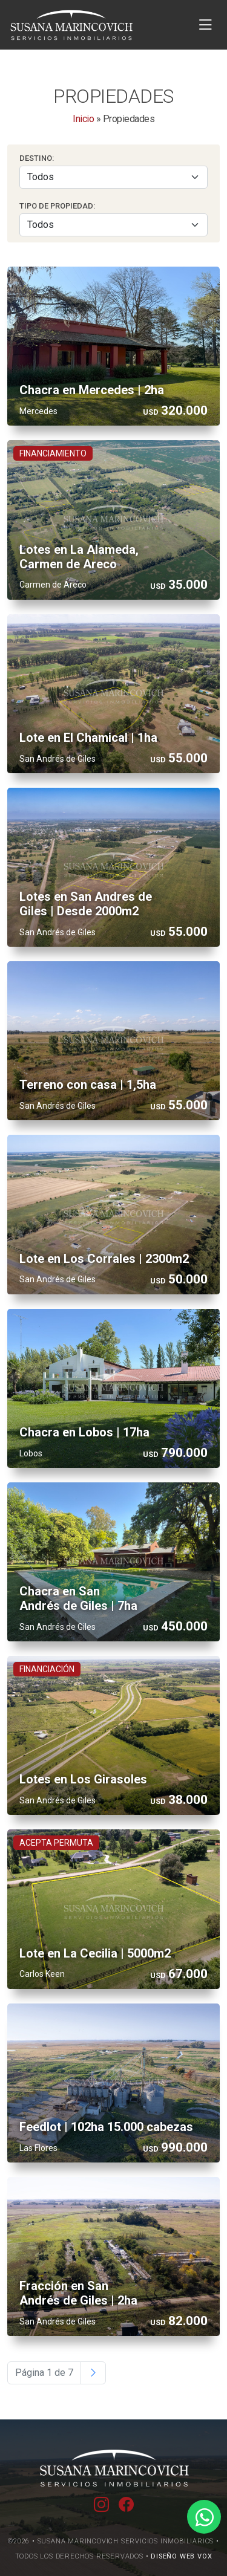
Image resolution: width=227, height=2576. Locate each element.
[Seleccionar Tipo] (113, 224)
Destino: (36, 158)
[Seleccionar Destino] (113, 177)
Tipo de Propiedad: (57, 205)
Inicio (83, 119)
